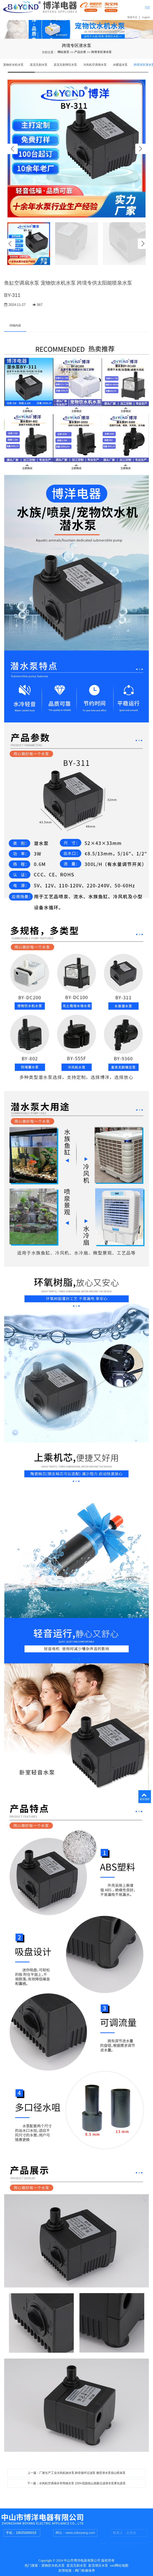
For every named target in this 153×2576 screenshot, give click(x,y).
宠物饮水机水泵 (13, 64)
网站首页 (63, 52)
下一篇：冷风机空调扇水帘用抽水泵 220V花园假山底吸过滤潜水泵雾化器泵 (76, 2483)
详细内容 (15, 325)
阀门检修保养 (85, 2570)
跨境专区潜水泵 (101, 52)
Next (140, 149)
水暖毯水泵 (120, 64)
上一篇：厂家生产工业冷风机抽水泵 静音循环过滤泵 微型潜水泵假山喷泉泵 (77, 2472)
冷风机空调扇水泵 (95, 64)
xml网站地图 (119, 2565)
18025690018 (61, 2533)
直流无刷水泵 (38, 64)
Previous (12, 149)
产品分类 (80, 52)
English (146, 17)
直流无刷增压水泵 (65, 64)
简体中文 (132, 17)
